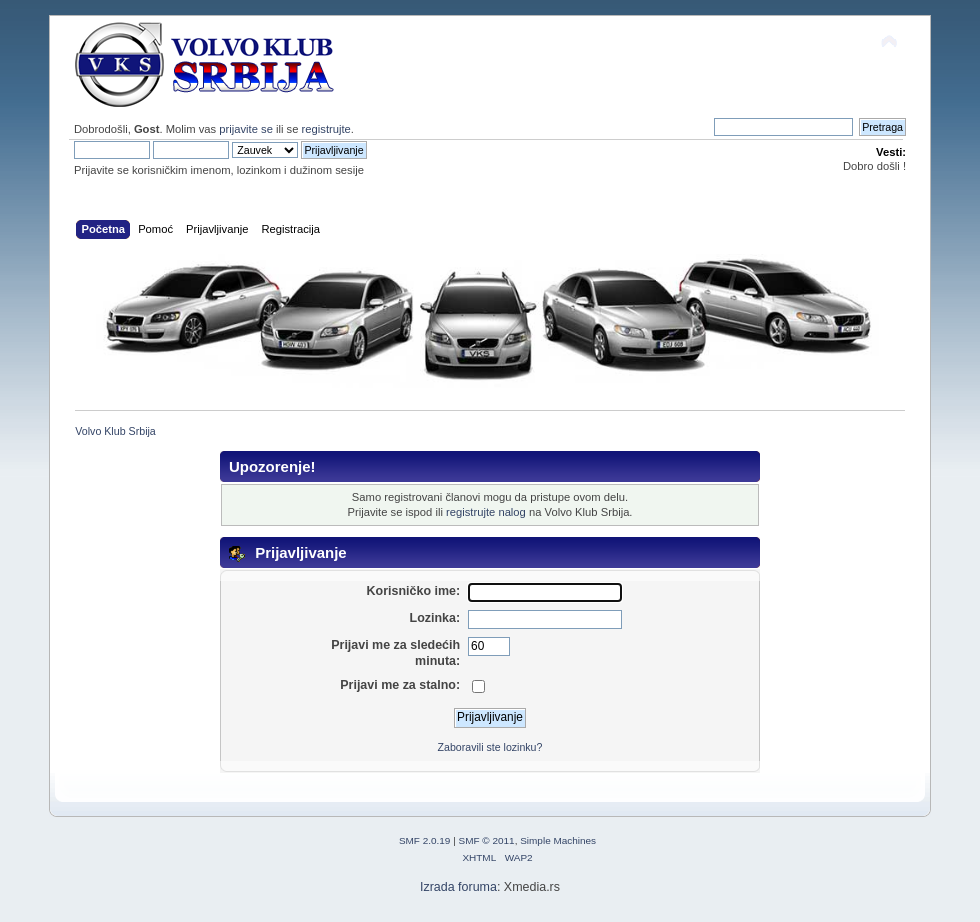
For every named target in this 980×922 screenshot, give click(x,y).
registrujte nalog (486, 512)
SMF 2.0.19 (425, 840)
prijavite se (246, 129)
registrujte (326, 129)
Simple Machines (558, 840)
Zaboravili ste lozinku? (490, 747)
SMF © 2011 (487, 840)
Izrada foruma (458, 887)
